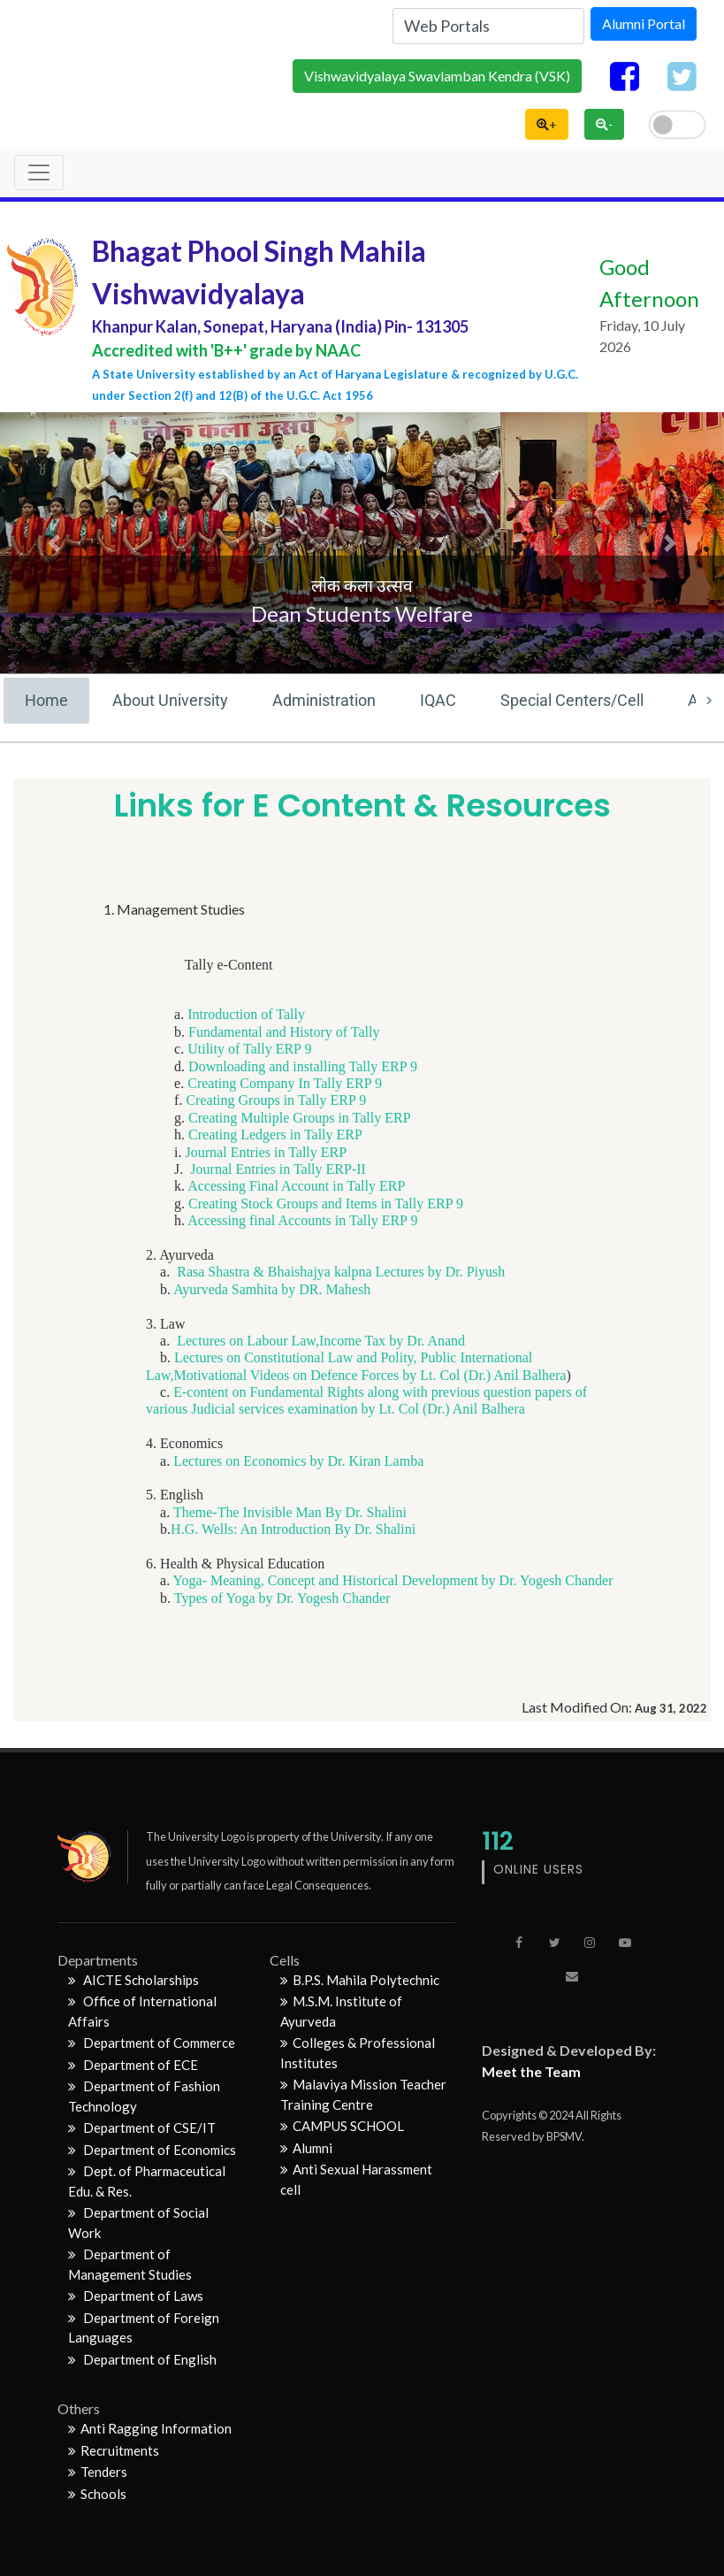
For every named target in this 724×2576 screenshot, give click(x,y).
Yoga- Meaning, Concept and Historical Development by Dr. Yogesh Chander (393, 1580)
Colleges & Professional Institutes (357, 2053)
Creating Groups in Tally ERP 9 (276, 1100)
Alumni (306, 2148)
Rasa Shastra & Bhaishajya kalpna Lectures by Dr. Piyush (341, 1271)
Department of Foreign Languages (143, 2328)
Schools (97, 2494)
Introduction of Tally (246, 1014)
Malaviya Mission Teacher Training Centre (363, 2094)
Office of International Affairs (142, 2011)
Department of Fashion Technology (144, 2096)
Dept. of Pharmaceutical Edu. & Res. (146, 2181)
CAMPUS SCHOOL (342, 2126)
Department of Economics (152, 2150)
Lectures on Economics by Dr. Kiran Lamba (298, 1460)
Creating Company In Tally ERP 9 (284, 1083)
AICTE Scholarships (133, 1980)
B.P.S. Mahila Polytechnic (359, 1980)
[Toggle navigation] (39, 172)
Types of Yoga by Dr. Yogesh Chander (282, 1598)
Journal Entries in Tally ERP (266, 1152)
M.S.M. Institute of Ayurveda (341, 2011)
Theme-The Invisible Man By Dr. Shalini (290, 1512)
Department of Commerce (151, 2043)
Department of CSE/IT (142, 2127)
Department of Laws (135, 2296)
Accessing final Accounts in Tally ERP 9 (302, 1220)
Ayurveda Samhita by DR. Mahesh (271, 1289)
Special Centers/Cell (572, 700)
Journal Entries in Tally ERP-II (278, 1169)
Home (46, 700)
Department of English (142, 2359)
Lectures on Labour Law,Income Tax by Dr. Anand (321, 1340)
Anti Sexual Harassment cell (356, 2179)
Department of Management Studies (130, 2264)
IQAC (438, 700)
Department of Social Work (138, 2222)
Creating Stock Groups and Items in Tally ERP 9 (324, 1203)
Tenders (97, 2472)
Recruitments (113, 2450)
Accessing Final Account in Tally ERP (296, 1185)
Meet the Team (531, 2071)
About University (170, 700)
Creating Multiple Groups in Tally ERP (299, 1117)
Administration (324, 700)
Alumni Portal (643, 23)
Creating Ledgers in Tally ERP (275, 1134)
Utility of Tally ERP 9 (249, 1048)
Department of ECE (133, 2065)
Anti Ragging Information (150, 2428)
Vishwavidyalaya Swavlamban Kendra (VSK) (437, 75)
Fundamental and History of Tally (283, 1031)
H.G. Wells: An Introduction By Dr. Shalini (293, 1529)
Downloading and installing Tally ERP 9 (302, 1066)
